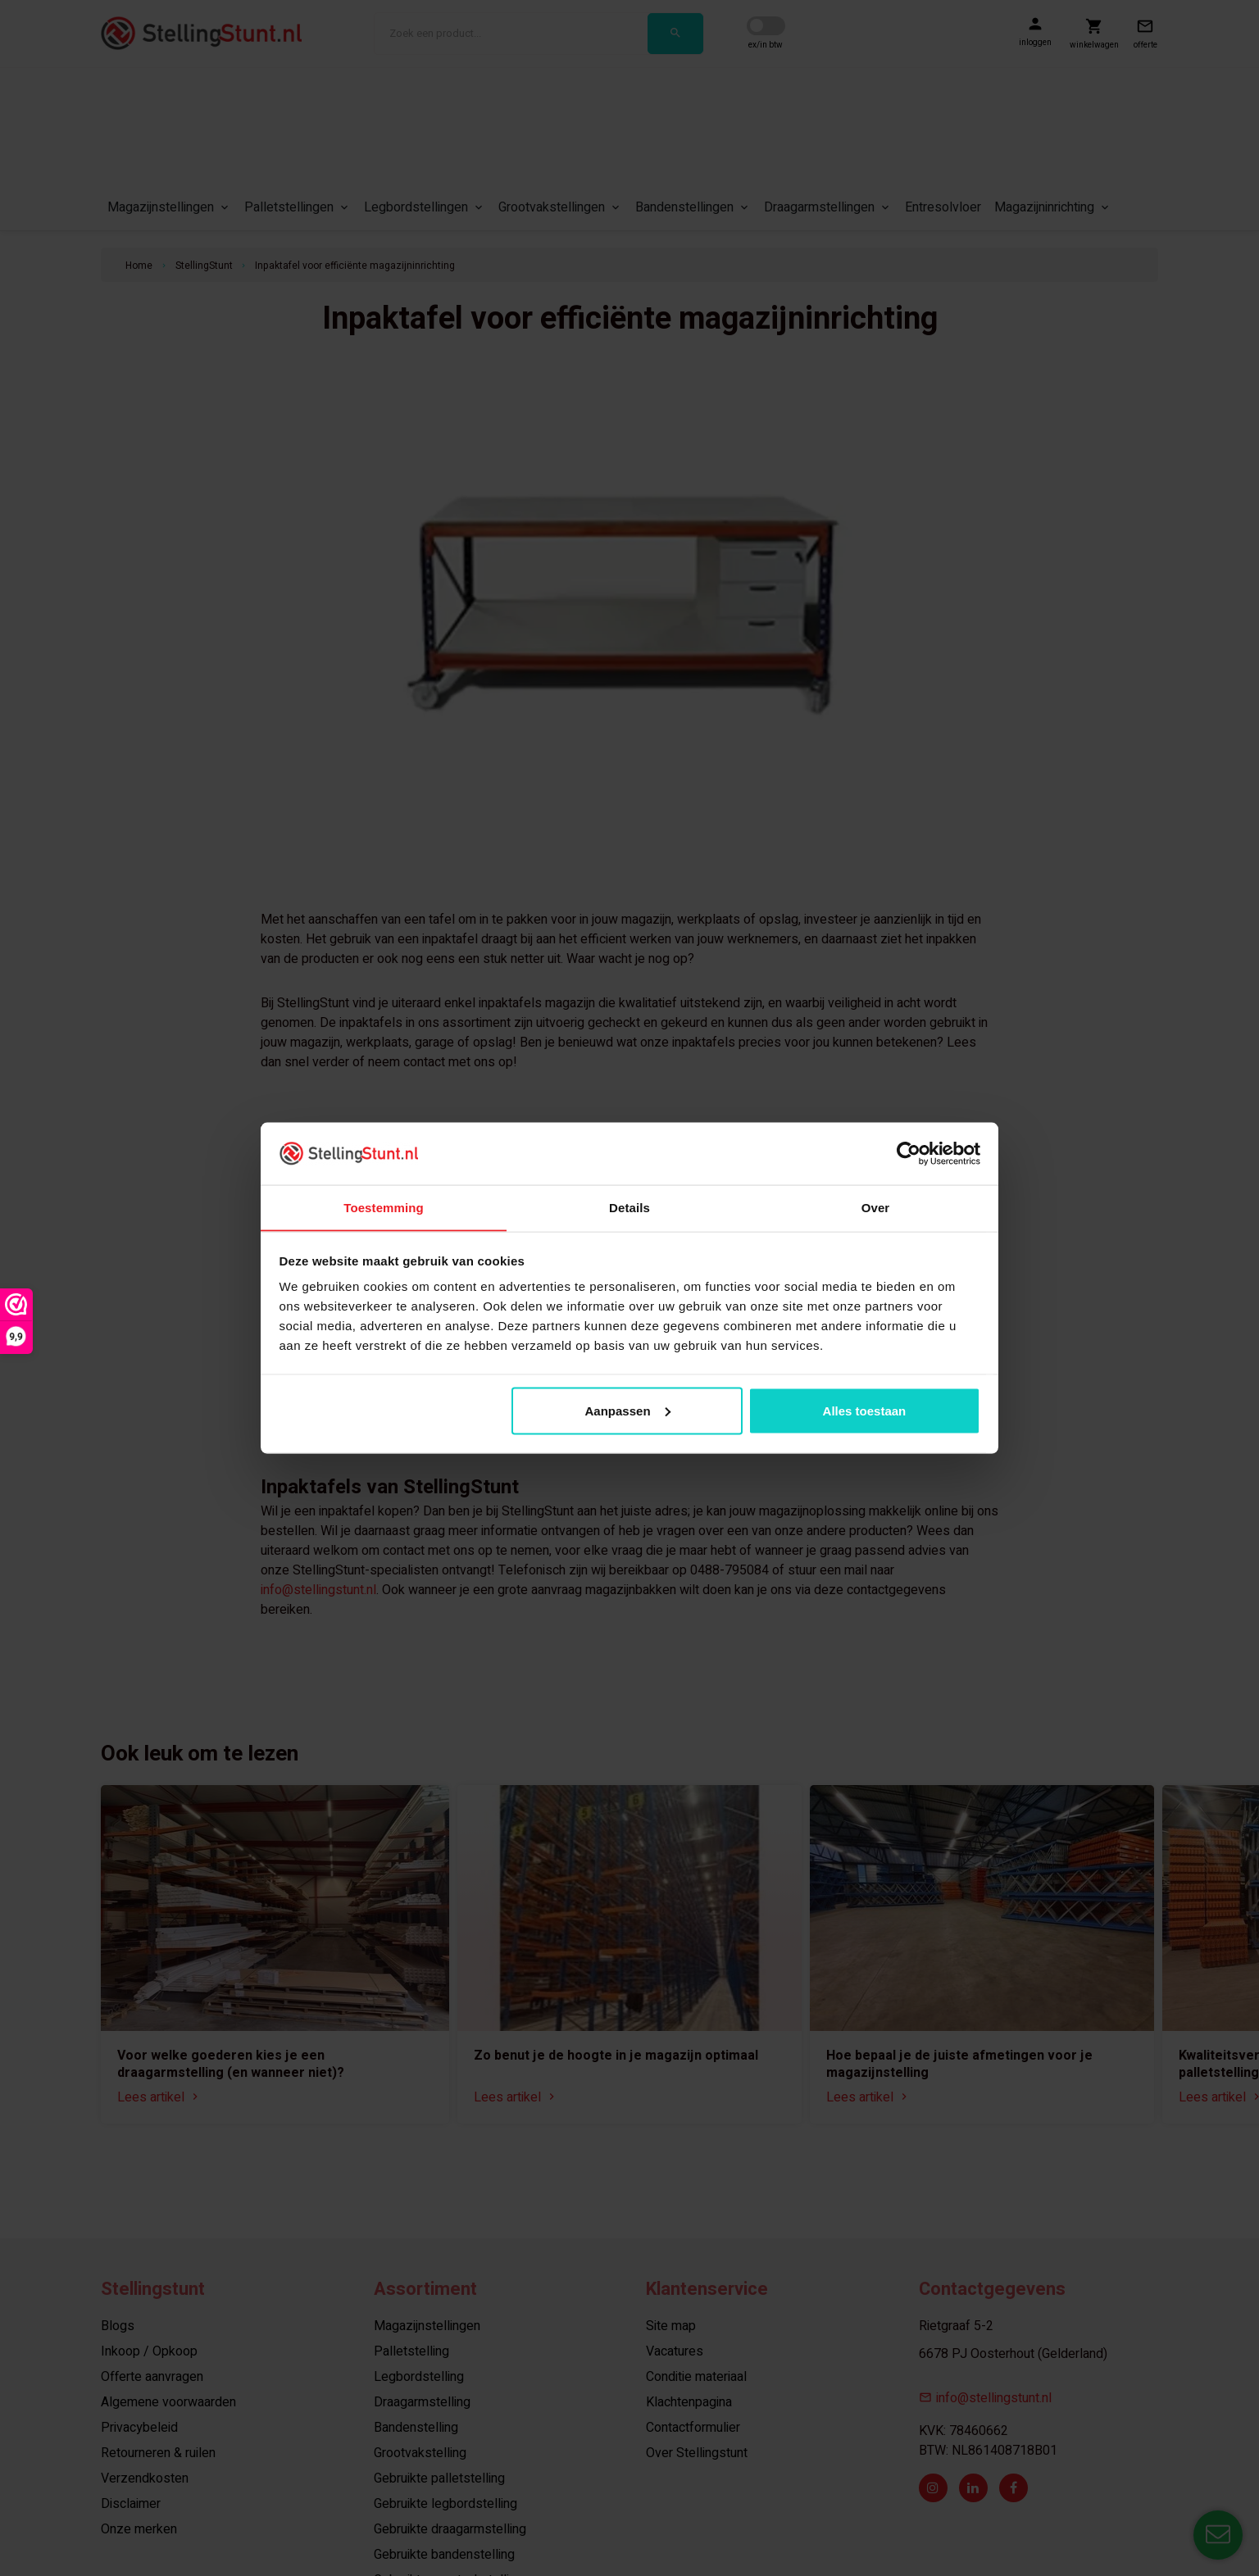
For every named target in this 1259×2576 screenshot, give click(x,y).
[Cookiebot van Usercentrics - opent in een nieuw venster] (908, 1153)
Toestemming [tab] (383, 1207)
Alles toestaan (865, 1411)
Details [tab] (629, 1207)
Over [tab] (875, 1207)
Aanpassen (627, 1411)
